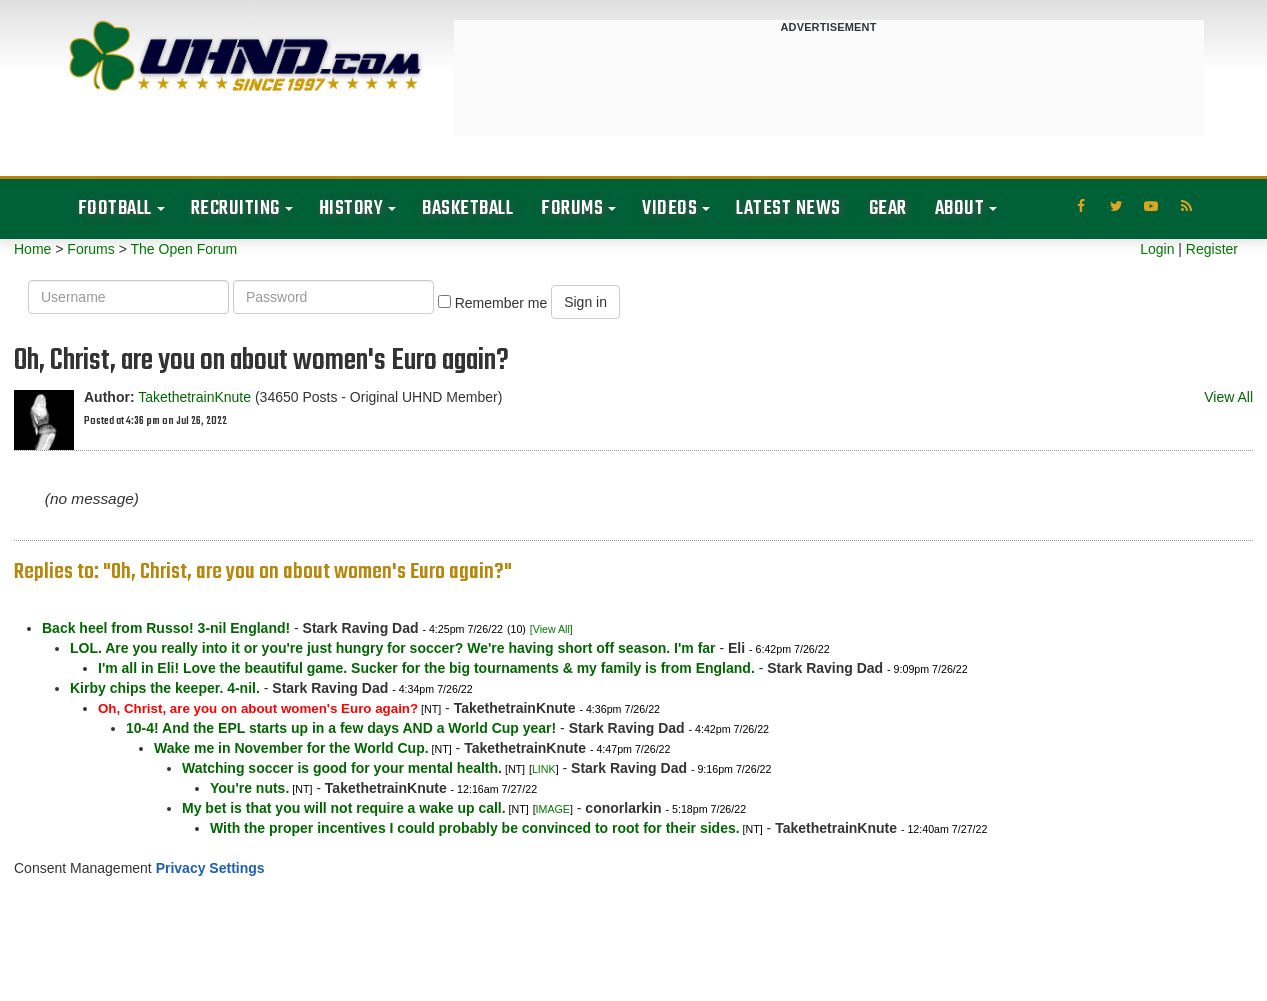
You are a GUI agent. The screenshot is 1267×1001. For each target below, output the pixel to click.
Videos (669, 208)
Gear (888, 208)
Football (115, 208)
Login (1157, 249)
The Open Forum (183, 249)
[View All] (551, 629)
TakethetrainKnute (194, 397)
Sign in (585, 302)
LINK (544, 769)
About (960, 208)
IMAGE (553, 809)
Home (32, 249)
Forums (572, 208)
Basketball (467, 208)
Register (1212, 249)
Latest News (788, 208)
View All (1228, 397)
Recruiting (235, 208)
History (351, 208)
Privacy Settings (210, 868)
